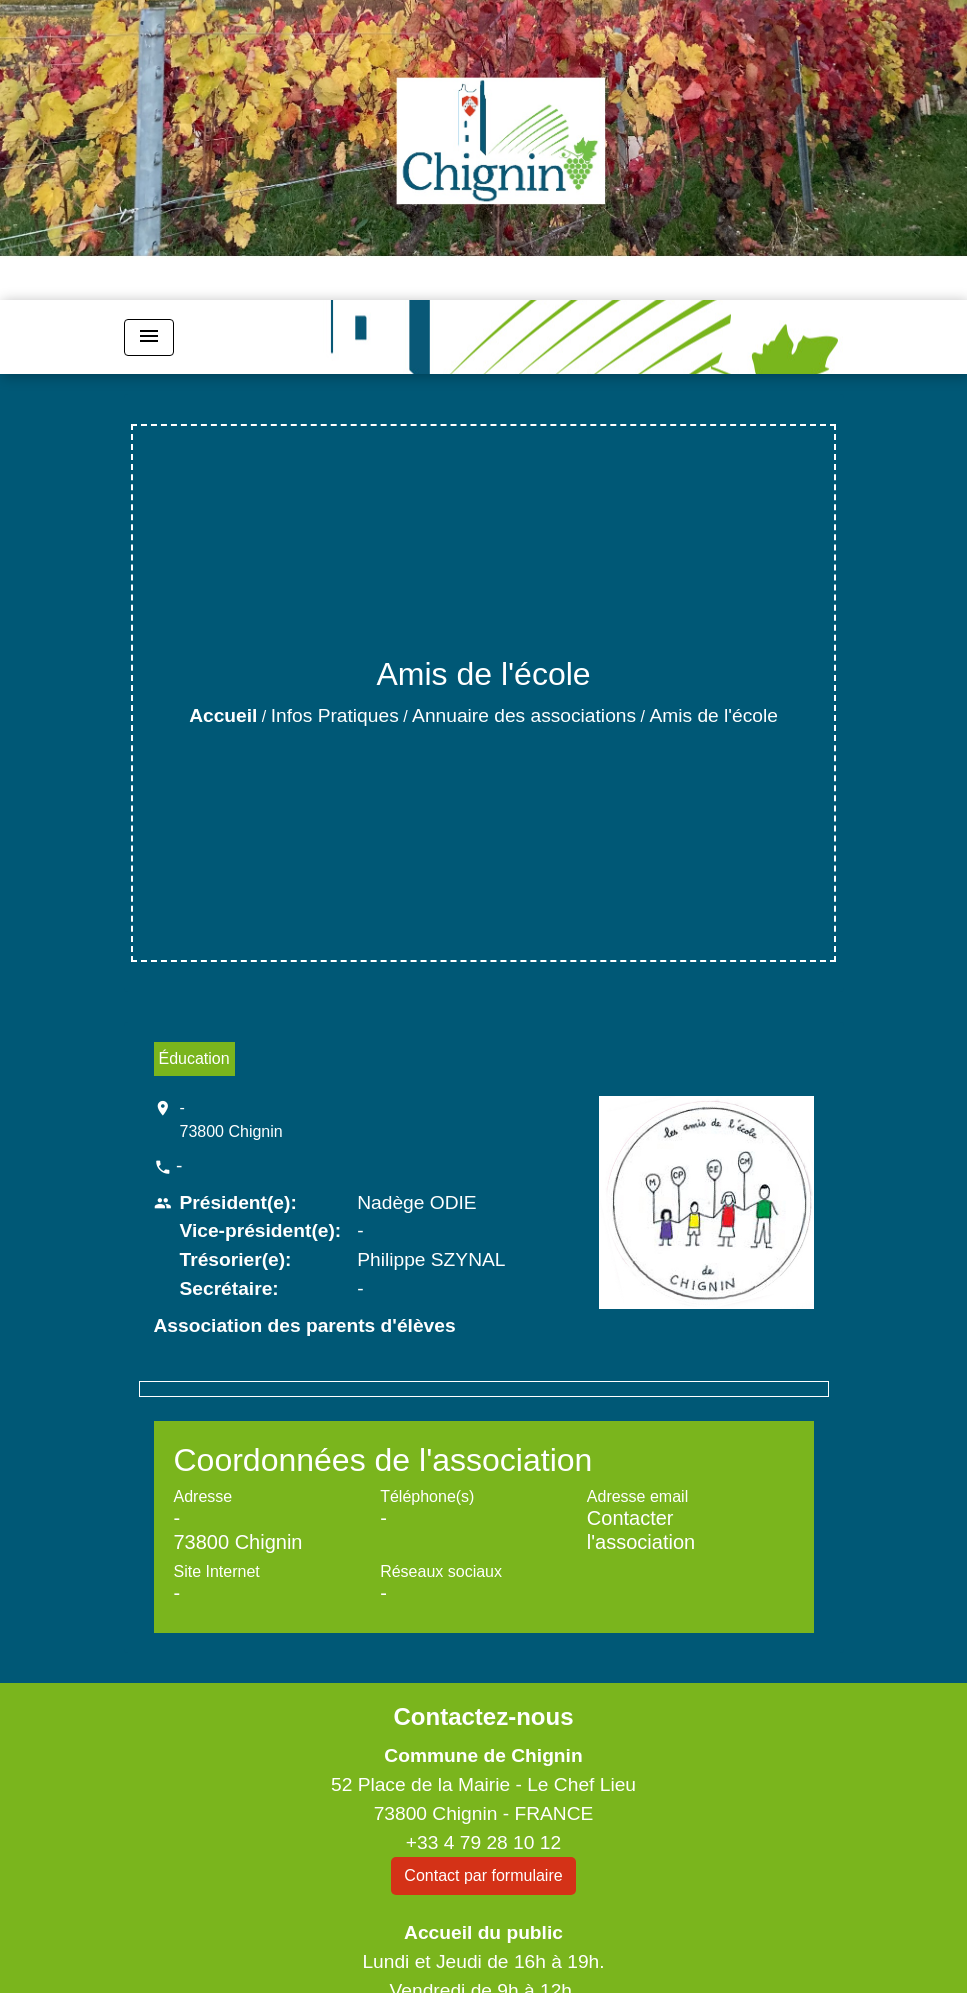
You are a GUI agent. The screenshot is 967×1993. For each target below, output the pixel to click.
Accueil (223, 715)
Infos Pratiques (335, 715)
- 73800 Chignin (231, 1119)
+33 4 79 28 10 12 (483, 1842)
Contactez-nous (483, 1716)
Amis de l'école (713, 715)
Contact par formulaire (483, 1875)
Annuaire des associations (524, 715)
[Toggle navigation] (149, 337)
